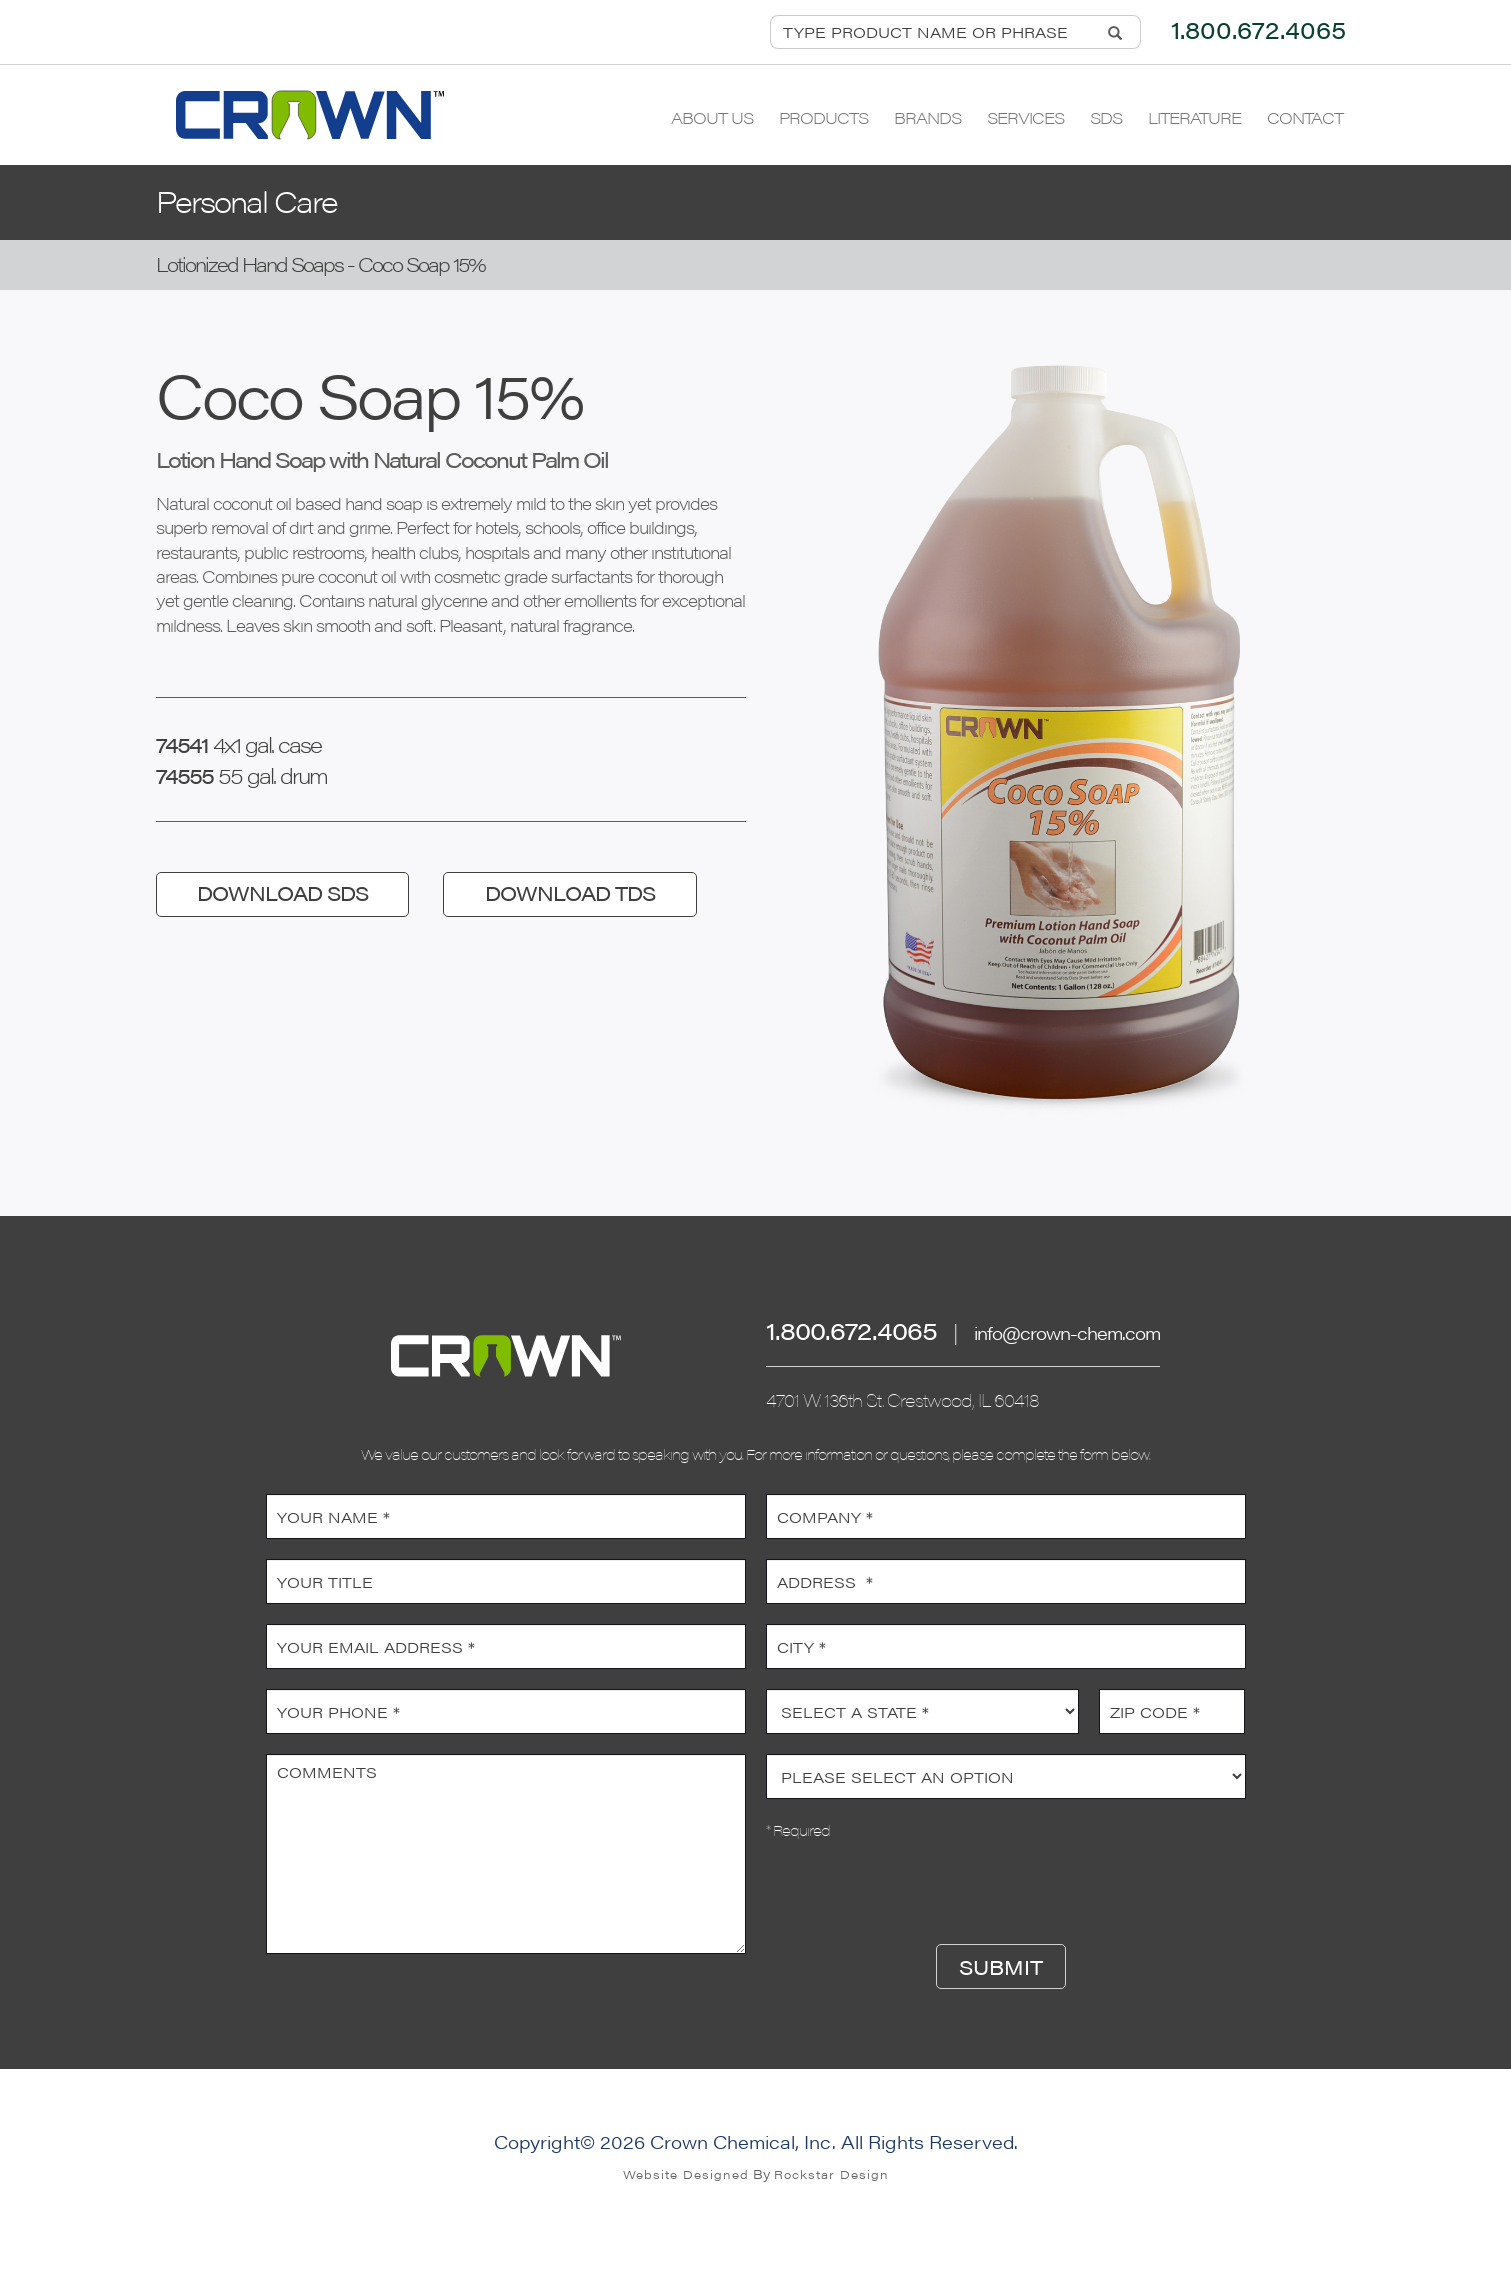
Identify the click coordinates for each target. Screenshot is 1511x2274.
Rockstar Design (831, 2174)
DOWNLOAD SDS (282, 892)
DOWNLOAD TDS (570, 892)
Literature (1194, 117)
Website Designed (686, 2174)
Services (1025, 117)
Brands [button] (927, 117)
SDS (1106, 117)
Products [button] (823, 117)
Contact (1305, 117)
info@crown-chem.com (1067, 1332)
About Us (712, 117)
